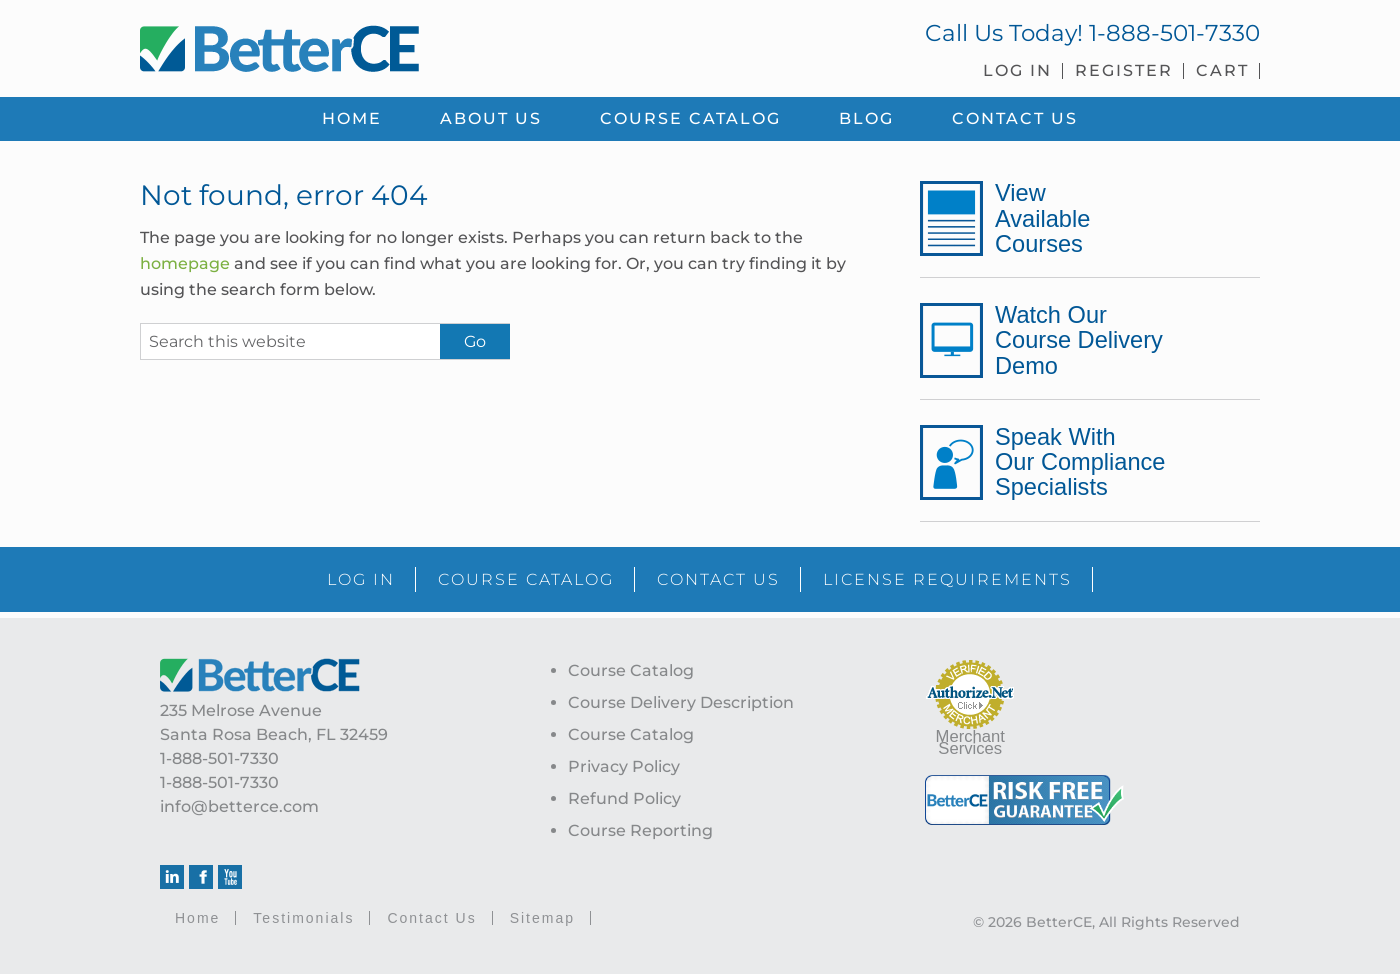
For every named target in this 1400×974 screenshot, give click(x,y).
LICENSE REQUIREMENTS (947, 579)
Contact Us (431, 918)
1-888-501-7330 (1174, 33)
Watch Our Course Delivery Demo (1079, 340)
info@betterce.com (239, 806)
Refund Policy (624, 798)
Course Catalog (631, 670)
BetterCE (409, 45)
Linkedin (172, 877)
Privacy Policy (624, 766)
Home (197, 918)
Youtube (230, 877)
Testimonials (303, 918)
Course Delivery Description (681, 702)
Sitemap (542, 918)
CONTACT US (718, 579)
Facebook (201, 877)
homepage (185, 263)
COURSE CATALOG (526, 579)
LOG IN (361, 579)
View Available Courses (1042, 218)
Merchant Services (970, 742)
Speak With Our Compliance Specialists (1080, 462)
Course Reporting (640, 830)
